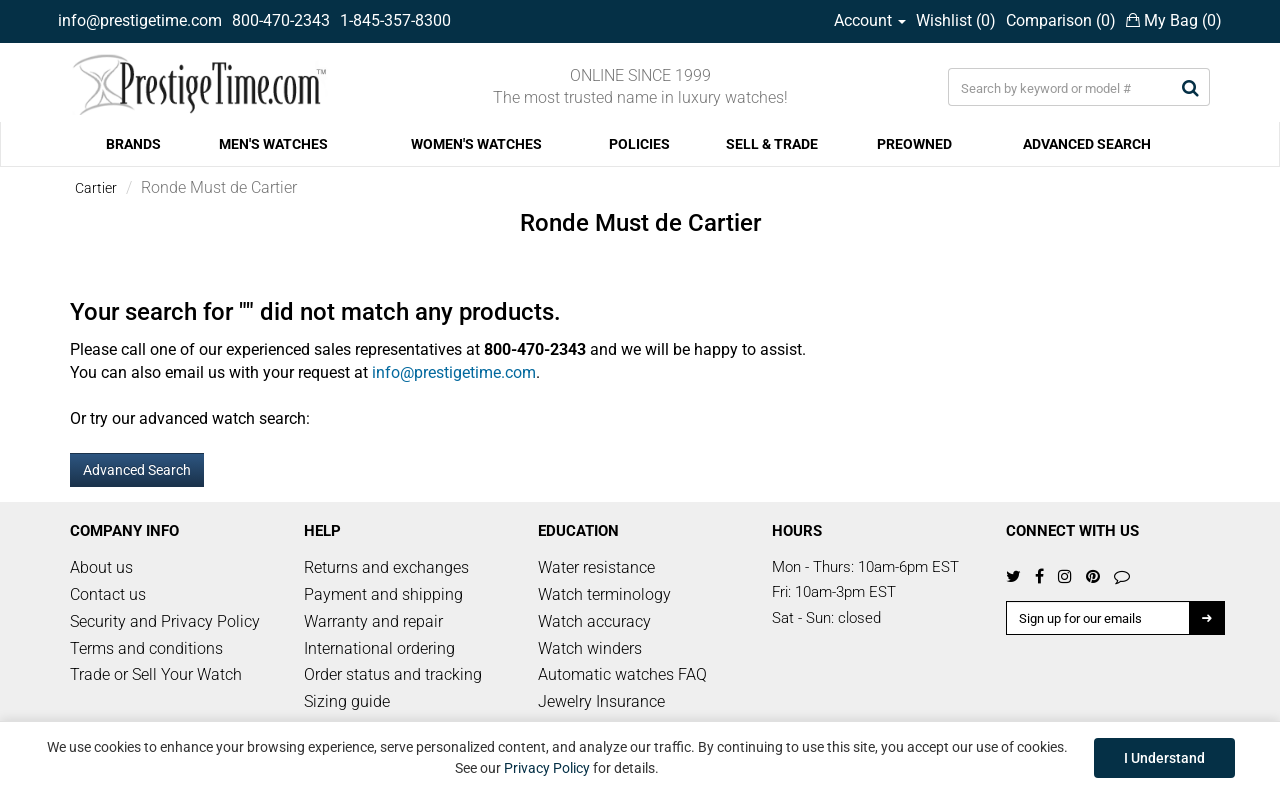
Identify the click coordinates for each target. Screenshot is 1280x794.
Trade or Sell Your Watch (156, 674)
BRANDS (133, 144)
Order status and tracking (393, 674)
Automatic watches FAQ (622, 674)
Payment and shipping (383, 594)
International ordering (379, 648)
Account (870, 20)
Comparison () (1061, 20)
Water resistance (596, 567)
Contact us (108, 594)
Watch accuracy (594, 621)
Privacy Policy (547, 768)
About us (101, 567)
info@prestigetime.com (140, 20)
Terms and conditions (146, 648)
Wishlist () (956, 20)
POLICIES (639, 144)
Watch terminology (604, 594)
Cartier (96, 188)
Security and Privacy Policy (165, 621)
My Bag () (1174, 20)
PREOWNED (914, 144)
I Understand (1164, 758)
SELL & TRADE (772, 144)
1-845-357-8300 (395, 20)
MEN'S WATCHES (273, 144)
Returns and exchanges (386, 567)
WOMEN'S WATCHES (476, 144)
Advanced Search (137, 470)
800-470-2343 (281, 20)
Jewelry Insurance (601, 701)
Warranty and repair (373, 621)
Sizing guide (347, 701)
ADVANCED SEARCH (1087, 144)
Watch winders (590, 648)
